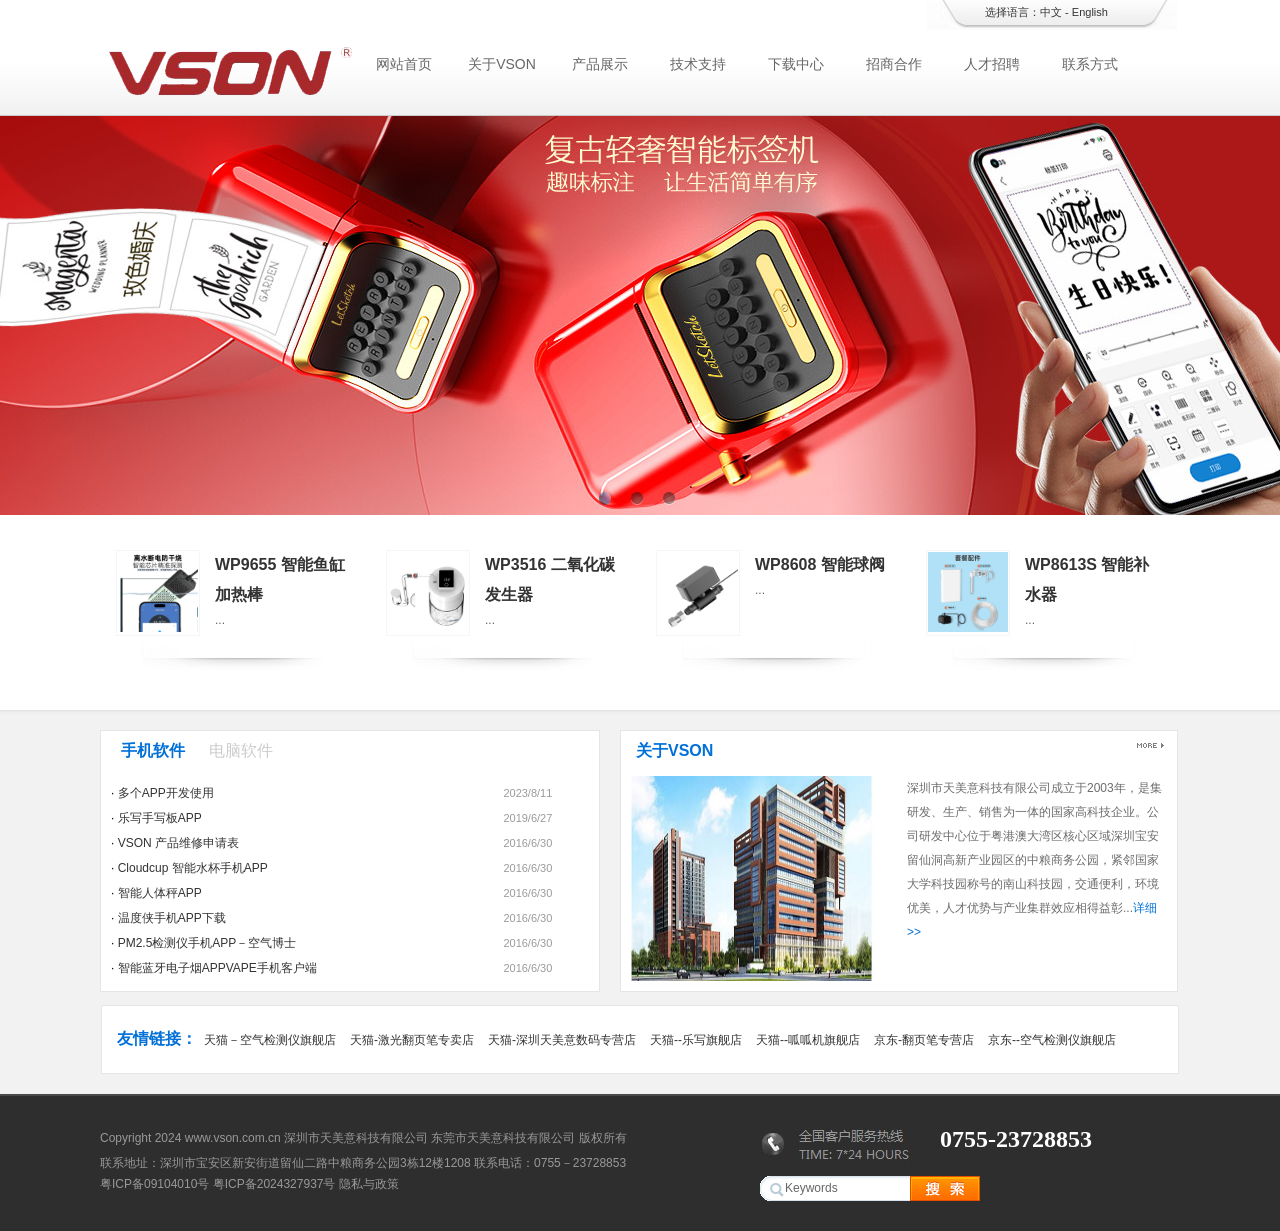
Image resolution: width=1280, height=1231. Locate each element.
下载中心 (796, 64)
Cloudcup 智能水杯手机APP (193, 868)
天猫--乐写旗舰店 (696, 1040)
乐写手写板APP (160, 818)
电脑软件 (241, 750)
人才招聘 (992, 64)
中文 (1051, 12)
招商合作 (894, 64)
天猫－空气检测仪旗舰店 (270, 1040)
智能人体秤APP (160, 893)
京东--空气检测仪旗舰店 (1052, 1040)
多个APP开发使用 (166, 793)
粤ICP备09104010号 (154, 1184)
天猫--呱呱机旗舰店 (808, 1040)
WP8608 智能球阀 (820, 564)
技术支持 (698, 64)
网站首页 (404, 64)
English (1090, 12)
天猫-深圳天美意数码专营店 (562, 1040)
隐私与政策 (369, 1184)
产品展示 (600, 64)
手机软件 (153, 750)
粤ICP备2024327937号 (274, 1184)
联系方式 (1090, 64)
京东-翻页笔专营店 (924, 1040)
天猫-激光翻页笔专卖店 (412, 1040)
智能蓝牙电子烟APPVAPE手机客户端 (217, 968)
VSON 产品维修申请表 (178, 843)
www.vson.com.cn (233, 1138)
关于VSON (502, 64)
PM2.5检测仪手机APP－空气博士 (207, 943)
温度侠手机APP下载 (172, 918)
